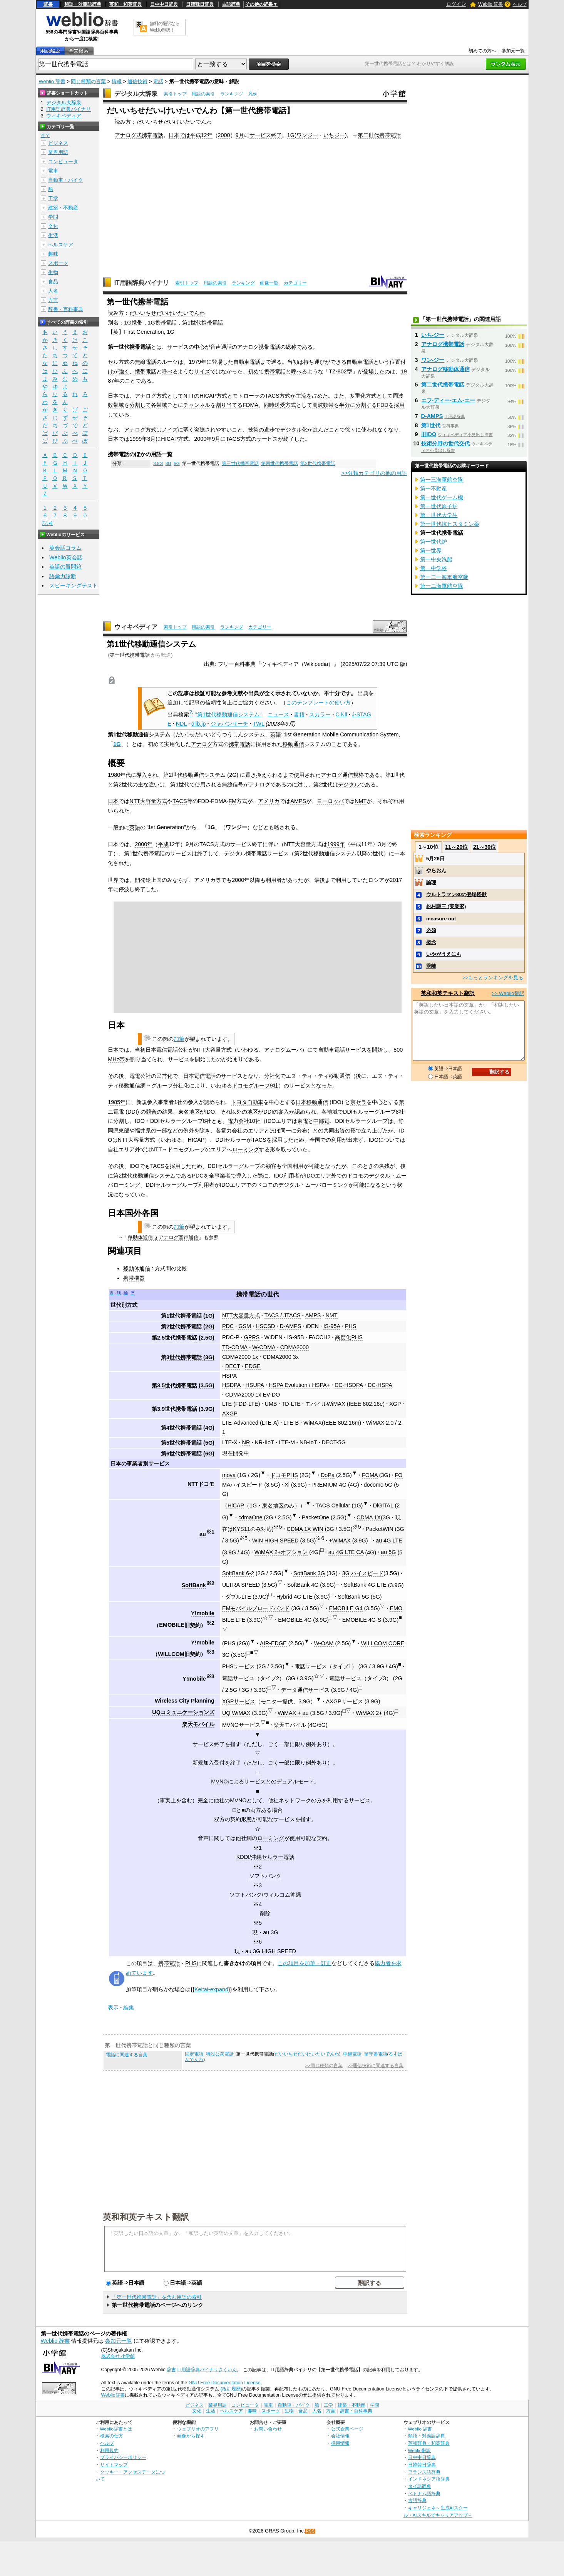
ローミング (245, 1149)
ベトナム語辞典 (424, 2493)
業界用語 (58, 152)
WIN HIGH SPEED (275, 1540)
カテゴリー (295, 283)
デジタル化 (293, 430)
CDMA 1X (368, 1517)
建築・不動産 (63, 208)
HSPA (229, 1376)
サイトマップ (114, 2464)
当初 (292, 362)
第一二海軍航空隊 (441, 586)
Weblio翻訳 (419, 2450)
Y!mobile (202, 1613)
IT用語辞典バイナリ (141, 282)
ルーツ (170, 362)
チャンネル (196, 405)
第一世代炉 (433, 542)
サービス (260, 135)
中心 (199, 347)
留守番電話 (375, 2054)
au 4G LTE (389, 1540)
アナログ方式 (151, 396)
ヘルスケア (60, 245)
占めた (320, 396)
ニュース (278, 714)
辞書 (48, 4)
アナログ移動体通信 (445, 369)
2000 (224, 135)
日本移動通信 (312, 1102)
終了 (276, 135)
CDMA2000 (294, 1347)
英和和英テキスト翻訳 (146, 2216)
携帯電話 (145, 371)
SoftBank (194, 1585)
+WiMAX (339, 1540)
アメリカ (268, 801)
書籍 (299, 714)
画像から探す (191, 2435)
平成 (163, 844)
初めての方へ (482, 51)
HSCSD (265, 1326)
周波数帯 (323, 405)
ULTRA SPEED (241, 1585)
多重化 (358, 396)
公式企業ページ (347, 2428)
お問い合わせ (268, 2428)
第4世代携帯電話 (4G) (187, 1428)
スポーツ (58, 263)
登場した (374, 371)
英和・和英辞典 (125, 4)
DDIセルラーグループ (369, 1112)
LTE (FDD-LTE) (241, 1404)
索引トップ (175, 94)
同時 (269, 405)
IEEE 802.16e (366, 1404)
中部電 (321, 1121)
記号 (47, 523)
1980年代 (119, 775)
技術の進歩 (261, 430)
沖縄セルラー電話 (272, 1857)
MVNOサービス (241, 1725)
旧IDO (429, 434)
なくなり (388, 430)
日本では (179, 135)
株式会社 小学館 (118, 2356)
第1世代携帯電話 (202, 322)
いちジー (334, 135)
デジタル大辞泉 (135, 93)
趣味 (53, 254)
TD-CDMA (235, 1347)
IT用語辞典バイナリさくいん (207, 2369)
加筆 (179, 1039)
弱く (188, 430)
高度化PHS (349, 1337)
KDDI (242, 1857)
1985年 (117, 1102)
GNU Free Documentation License (225, 2382)
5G (176, 463)
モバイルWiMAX (325, 1404)
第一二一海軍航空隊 (444, 577)
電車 (53, 171)
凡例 (253, 94)
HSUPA (254, 1385)
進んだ (321, 430)
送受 (279, 405)
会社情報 (340, 2435)
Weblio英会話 (65, 557)
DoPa (328, 1475)
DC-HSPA (380, 1385)
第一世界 (431, 550)
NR (246, 1442)
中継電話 (352, 2054)
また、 (341, 396)
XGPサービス (238, 1701)
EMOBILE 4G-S (362, 1620)
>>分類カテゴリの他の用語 (374, 473)
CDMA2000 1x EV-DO (252, 1395)
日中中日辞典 (164, 4)
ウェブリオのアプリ (198, 2428)
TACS (272, 396)
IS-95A (331, 1326)
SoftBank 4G (303, 1585)
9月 (240, 135)
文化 (53, 226)
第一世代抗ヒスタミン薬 (449, 524)
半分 (344, 405)
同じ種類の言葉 (88, 81)
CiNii (341, 714)
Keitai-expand (211, 1989)
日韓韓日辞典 (200, 4)
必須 (431, 930)
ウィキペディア (135, 627)
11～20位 (456, 847)
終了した (294, 439)
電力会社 (238, 1121)
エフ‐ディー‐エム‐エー (448, 400)
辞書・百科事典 (65, 309)
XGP (395, 1404)
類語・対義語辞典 (82, 4)
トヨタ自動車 (247, 1102)
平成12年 (201, 135)
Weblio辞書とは (116, 2428)
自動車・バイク (65, 180)
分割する (366, 405)
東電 (302, 1121)
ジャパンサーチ (229, 724)
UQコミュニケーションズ (183, 1712)
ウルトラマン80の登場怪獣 (456, 894)
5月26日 (435, 858)
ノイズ (170, 430)
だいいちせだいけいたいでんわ (167, 313)
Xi (287, 1485)
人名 (53, 291)
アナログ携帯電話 (258, 347)
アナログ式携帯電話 (139, 135)
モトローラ (246, 396)
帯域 (161, 405)
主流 (301, 396)
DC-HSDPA (349, 1385)
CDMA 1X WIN (305, 1529)
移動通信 (293, 744)
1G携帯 (133, 322)
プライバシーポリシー (123, 2457)
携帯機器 (134, 1278)
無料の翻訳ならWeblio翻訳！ (164, 27)
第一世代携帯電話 (130, 655)
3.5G (158, 463)
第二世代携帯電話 (379, 135)
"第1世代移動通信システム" (228, 714)
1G (291, 135)
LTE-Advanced (240, 1423)
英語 (275, 734)
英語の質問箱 (65, 567)
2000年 (143, 844)
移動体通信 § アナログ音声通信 (163, 1237)
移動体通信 (136, 1268)
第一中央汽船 (436, 559)
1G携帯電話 (162, 322)
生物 (53, 272)
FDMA (250, 405)
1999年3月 (142, 439)
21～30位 (484, 847)
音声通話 (221, 347)
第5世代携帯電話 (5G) (187, 1443)
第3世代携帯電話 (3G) (187, 1357)
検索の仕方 (111, 2435)
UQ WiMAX (236, 1713)
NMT (361, 801)
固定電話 (194, 2054)
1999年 (336, 844)
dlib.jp (198, 724)
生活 (53, 235)
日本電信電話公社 (167, 1050)
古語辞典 (231, 4)
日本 (113, 801)
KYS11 (241, 1529)
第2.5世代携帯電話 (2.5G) (183, 1338)
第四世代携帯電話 (279, 463)
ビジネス (58, 143)
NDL (181, 724)
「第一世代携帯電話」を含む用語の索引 (157, 2297)
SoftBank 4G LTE (365, 1585)
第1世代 (430, 425)
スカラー (320, 714)
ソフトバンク (265, 1876)
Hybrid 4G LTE (294, 1597)
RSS (310, 2531)
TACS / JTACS (282, 1315)
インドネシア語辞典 (429, 2478)
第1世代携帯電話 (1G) (187, 1316)
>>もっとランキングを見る (492, 977)
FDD (382, 405)
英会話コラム (65, 548)
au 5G (388, 1552)
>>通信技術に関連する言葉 (375, 2065)
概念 (431, 942)
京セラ (358, 1102)
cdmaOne (250, 1517)
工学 (53, 198)
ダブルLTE (238, 1597)
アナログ (202, 744)
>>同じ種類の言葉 (324, 2065)
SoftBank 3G (309, 1573)
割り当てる (229, 405)
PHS (350, 1326)
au (202, 1534)
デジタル (349, 784)
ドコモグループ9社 (255, 1085)
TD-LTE (290, 1404)
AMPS (298, 801)
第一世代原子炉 (439, 506)
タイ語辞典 (419, 2486)
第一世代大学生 (439, 515)
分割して (140, 405)
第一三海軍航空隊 (441, 480)
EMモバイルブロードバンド (256, 1608)
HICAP (207, 396)
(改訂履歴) (231, 2389)
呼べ (167, 371)
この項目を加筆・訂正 (304, 1963)
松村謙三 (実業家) (446, 906)
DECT (232, 1366)
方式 (221, 396)
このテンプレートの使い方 (318, 702)
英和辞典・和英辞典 (429, 2443)
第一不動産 (433, 488)
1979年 (197, 362)
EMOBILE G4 (345, 1608)
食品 (53, 281)
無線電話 (145, 362)
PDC (197, 1176)
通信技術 (137, 81)
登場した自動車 (230, 362)
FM (233, 801)
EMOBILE (171, 1625)
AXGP (230, 1413)
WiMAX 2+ (369, 1713)
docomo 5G (378, 1485)
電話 (158, 81)
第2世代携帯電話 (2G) (187, 1326)
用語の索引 (203, 94)
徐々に (353, 430)
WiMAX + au (293, 1713)
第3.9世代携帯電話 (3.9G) (183, 1409)
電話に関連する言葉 (126, 2054)
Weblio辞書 (113, 2395)
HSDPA (231, 1385)
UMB (270, 1404)
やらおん (436, 870)
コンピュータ (63, 161)
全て (45, 135)
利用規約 (109, 2450)
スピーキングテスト (73, 585)
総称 (291, 347)
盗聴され (205, 430)
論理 (431, 882)
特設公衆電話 (220, 2054)
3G (168, 463)
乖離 (431, 966)
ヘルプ (520, 4)
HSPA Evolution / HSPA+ (299, 1385)
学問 (53, 217)
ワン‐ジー (433, 360)
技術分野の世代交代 (445, 443)
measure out (441, 919)
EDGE (253, 1366)
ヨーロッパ (330, 801)
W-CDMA (264, 1347)
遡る (276, 362)
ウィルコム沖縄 (282, 1895)
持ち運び (314, 362)
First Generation (144, 332)
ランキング (231, 94)
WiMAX (312, 1423)
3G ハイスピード (362, 1573)
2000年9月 (207, 439)
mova (229, 1475)
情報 (117, 81)
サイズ (202, 371)
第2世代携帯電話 (317, 463)
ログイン (456, 4)
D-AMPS (290, 1326)
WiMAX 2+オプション (281, 1552)
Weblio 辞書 (490, 4)
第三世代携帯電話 (240, 463)
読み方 (116, 313)
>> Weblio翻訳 (508, 993)
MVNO (219, 1781)
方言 (53, 300)
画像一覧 (269, 283)
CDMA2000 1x (240, 1357)
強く (124, 371)
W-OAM (324, 1643)
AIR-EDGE (273, 1643)
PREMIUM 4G (328, 1485)
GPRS (252, 1337)
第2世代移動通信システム (194, 775)
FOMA (370, 1475)
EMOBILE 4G (294, 1620)
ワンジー (307, 135)
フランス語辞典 (424, 2471)
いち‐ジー (433, 335)
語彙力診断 (62, 576)
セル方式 (118, 362)
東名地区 (273, 1505)
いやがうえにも (443, 954)
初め (253, 371)
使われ (369, 430)
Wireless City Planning (184, 1701)
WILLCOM (171, 1654)
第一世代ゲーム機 (441, 497)
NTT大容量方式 (148, 801)
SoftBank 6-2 (238, 1573)
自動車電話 (359, 362)
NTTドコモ (200, 1484)
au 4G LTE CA (346, 1552)
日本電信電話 (199, 1076)
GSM (244, 1326)
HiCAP (236, 1505)
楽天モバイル (198, 1724)
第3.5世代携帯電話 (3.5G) (183, 1385)
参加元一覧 (513, 51)
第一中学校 (433, 568)
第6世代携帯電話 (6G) (187, 1453)
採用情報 (340, 2443)
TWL (258, 724)
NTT (188, 396)
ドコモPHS (284, 1475)
